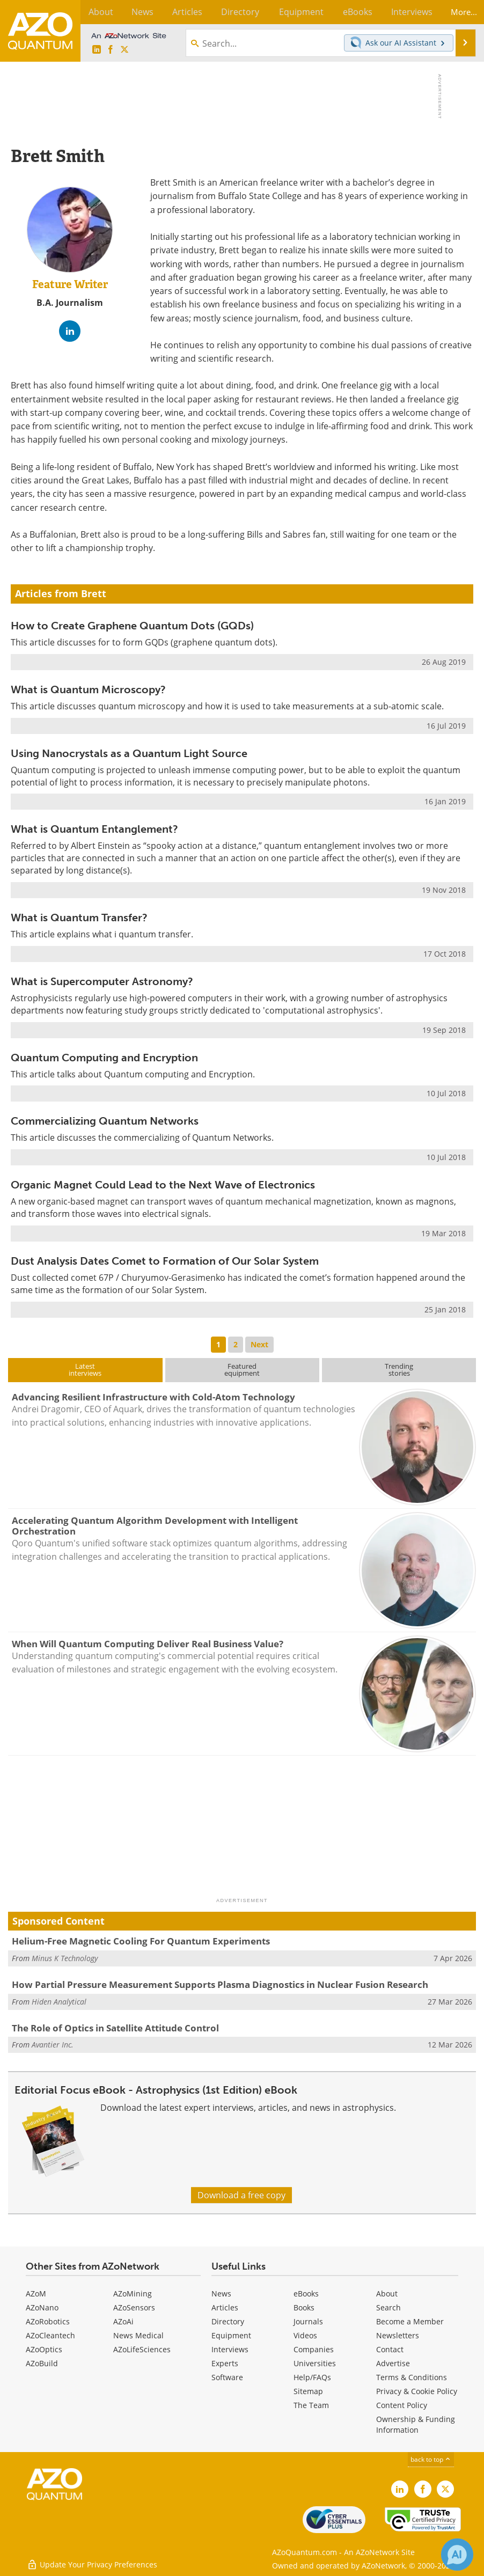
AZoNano (42, 2307)
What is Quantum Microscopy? (88, 689)
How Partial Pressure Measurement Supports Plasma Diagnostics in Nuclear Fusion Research (220, 1984)
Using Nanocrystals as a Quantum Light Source (129, 753)
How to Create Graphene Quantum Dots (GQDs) (132, 625)
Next (259, 1344)
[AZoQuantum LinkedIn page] (96, 50)
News (221, 2293)
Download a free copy (241, 2195)
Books (304, 2307)
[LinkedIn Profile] (69, 331)
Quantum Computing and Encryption (104, 1057)
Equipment (231, 2335)
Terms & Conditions (411, 2377)
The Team (311, 2405)
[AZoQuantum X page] (124, 50)
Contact (390, 2349)
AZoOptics (44, 2349)
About (387, 2293)
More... (461, 11)
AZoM (36, 2293)
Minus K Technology (65, 1958)
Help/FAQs (312, 2377)
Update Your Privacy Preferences (92, 2562)
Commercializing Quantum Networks (105, 1120)
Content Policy (401, 2405)
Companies (314, 2349)
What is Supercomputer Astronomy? (102, 981)
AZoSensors (134, 2307)
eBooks (306, 2293)
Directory (227, 2321)
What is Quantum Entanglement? (94, 829)
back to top (430, 2459)
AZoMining (132, 2293)
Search (388, 2307)
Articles (224, 2307)
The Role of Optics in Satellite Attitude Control (115, 2028)
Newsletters (397, 2335)
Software (227, 2377)
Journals (308, 2321)
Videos (305, 2335)
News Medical (138, 2335)
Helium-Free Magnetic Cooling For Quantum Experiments (141, 1941)
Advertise (393, 2363)
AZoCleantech (50, 2335)
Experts (224, 2363)
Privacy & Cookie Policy (416, 2391)
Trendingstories (399, 1369)
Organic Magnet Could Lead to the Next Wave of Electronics (163, 1184)
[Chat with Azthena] (457, 2554)
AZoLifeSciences (142, 2349)
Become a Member (410, 2321)
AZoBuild (42, 2363)
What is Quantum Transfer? (79, 917)
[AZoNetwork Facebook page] (110, 50)
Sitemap (308, 2391)
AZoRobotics (48, 2321)
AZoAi (123, 2321)
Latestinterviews (85, 1369)
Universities (315, 2363)
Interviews (229, 2349)
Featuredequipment (242, 1369)
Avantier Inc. (53, 2044)
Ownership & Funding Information (415, 2424)
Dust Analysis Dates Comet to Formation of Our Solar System (165, 1260)
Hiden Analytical (59, 2002)
